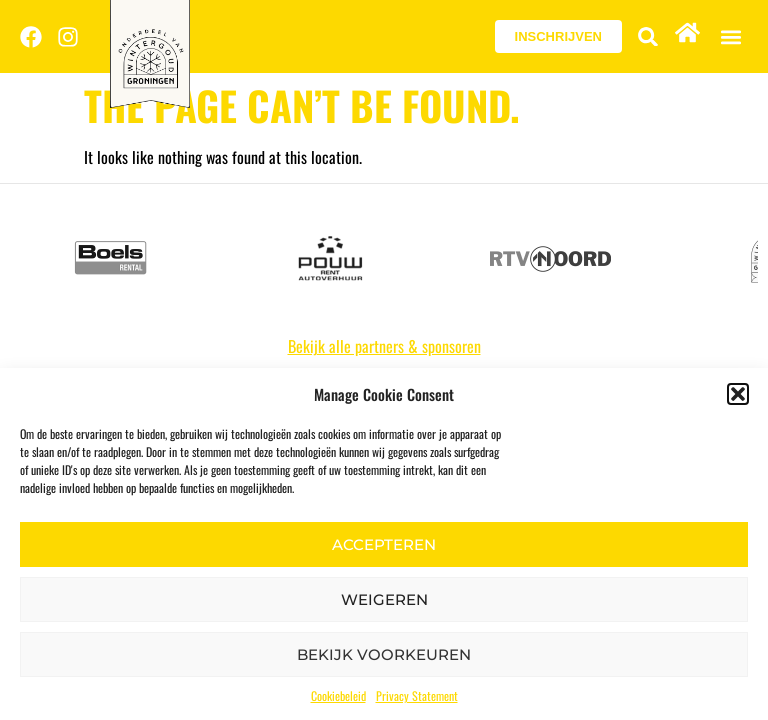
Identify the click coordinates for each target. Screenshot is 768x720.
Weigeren (384, 599)
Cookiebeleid (338, 695)
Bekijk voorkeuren (384, 654)
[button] (738, 394)
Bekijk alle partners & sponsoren (384, 346)
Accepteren (384, 544)
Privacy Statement (417, 695)
